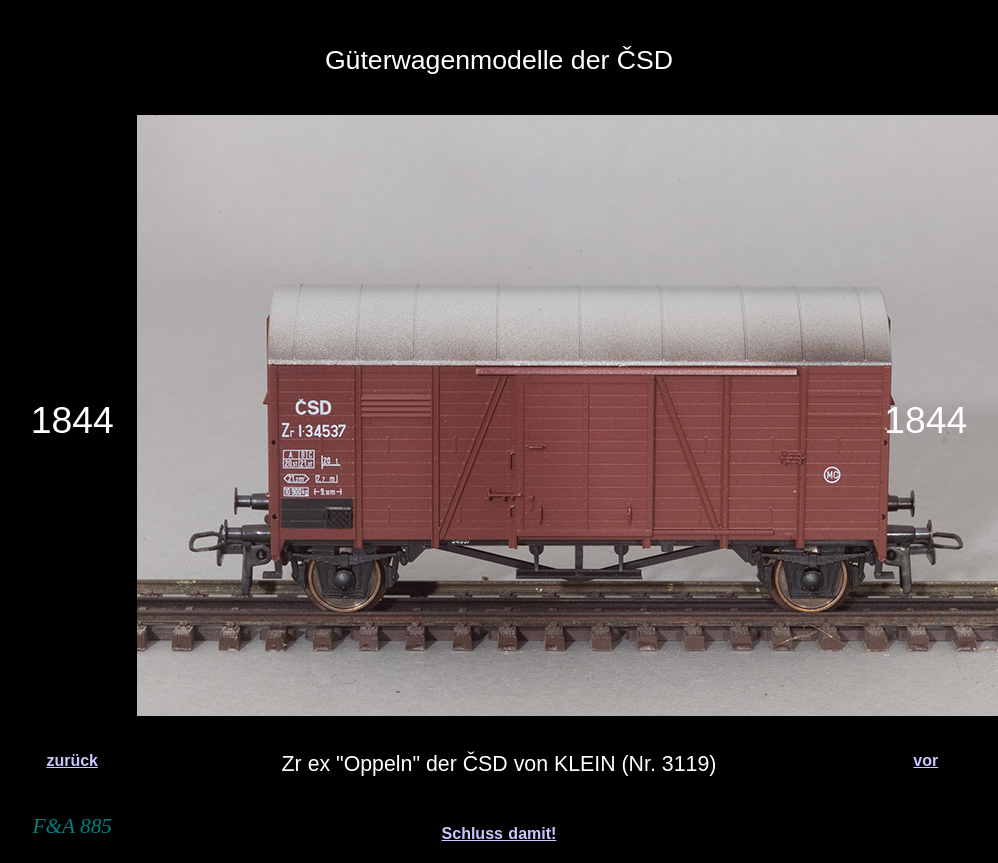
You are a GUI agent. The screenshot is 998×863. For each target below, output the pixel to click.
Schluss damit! (499, 833)
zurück (72, 760)
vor (925, 760)
